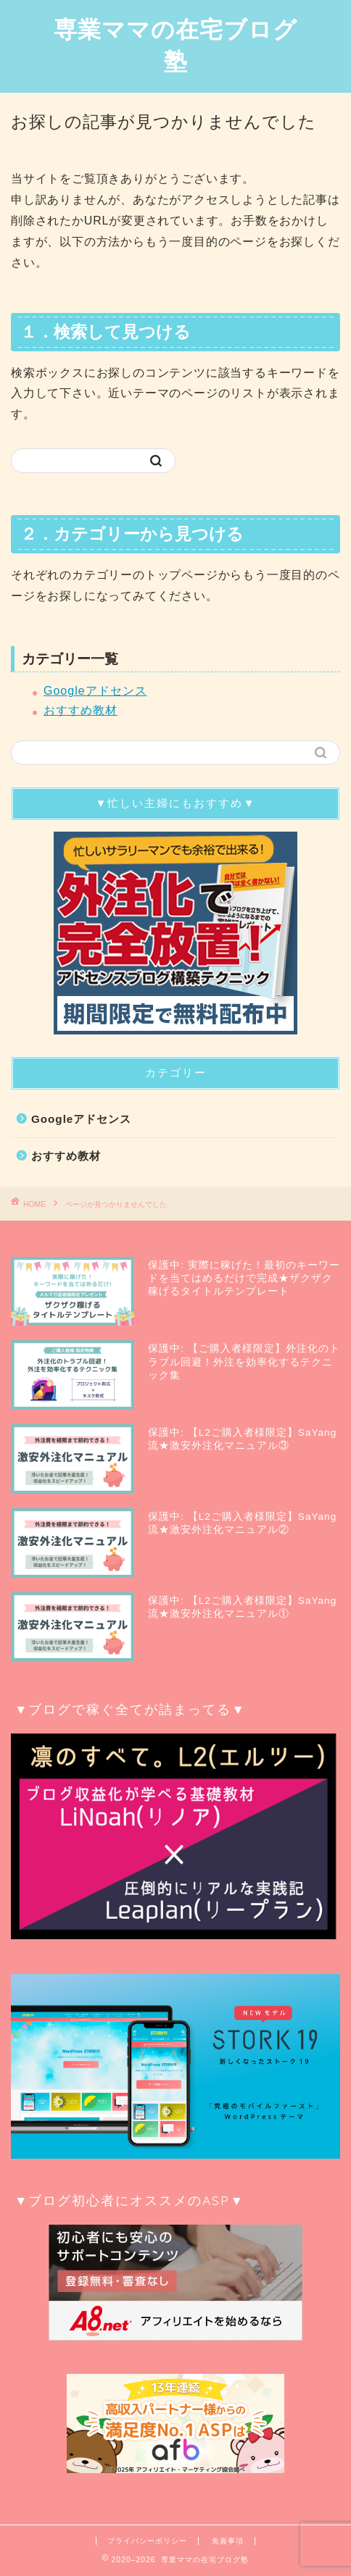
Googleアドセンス (95, 691)
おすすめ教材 (80, 710)
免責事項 (228, 2541)
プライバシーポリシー (147, 2541)
